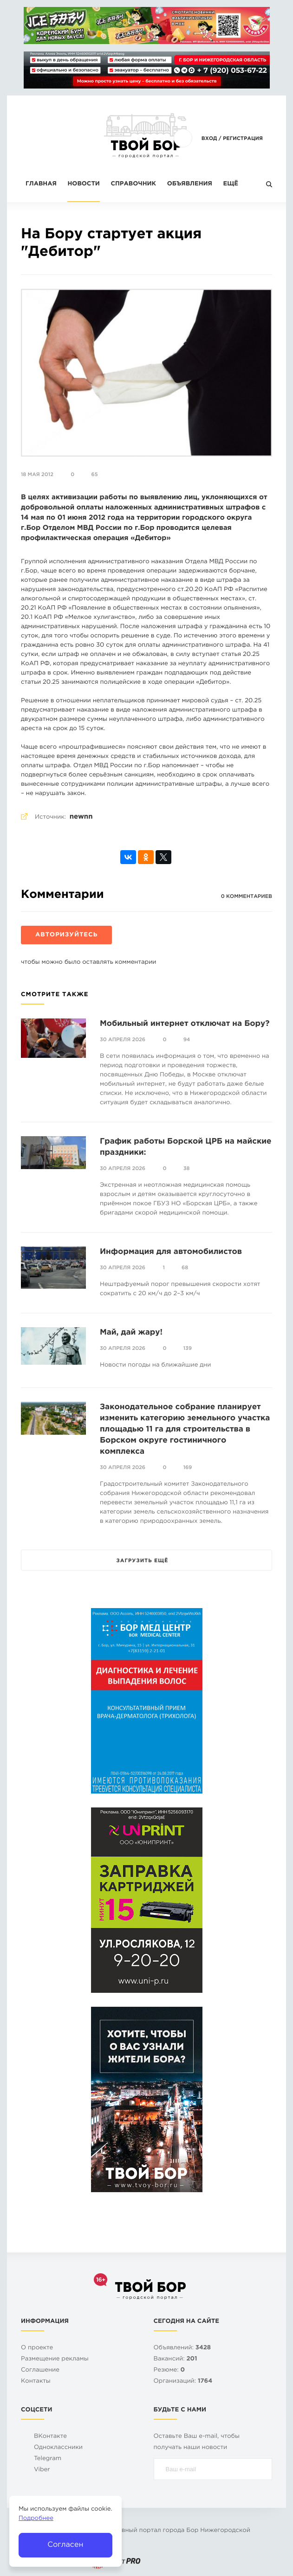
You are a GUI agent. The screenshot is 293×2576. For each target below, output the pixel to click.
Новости (83, 184)
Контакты (36, 2381)
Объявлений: (182, 2348)
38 (186, 1168)
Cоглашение (40, 2370)
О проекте (37, 2348)
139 (187, 1348)
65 (94, 474)
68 (185, 1268)
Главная (41, 184)
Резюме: (169, 2370)
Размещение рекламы (55, 2359)
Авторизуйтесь (66, 935)
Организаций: (183, 2381)
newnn (81, 817)
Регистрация (243, 138)
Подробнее (36, 2518)
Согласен (65, 2544)
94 (186, 1039)
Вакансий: (175, 2359)
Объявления (189, 184)
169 (187, 1467)
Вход (209, 138)
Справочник (133, 184)
